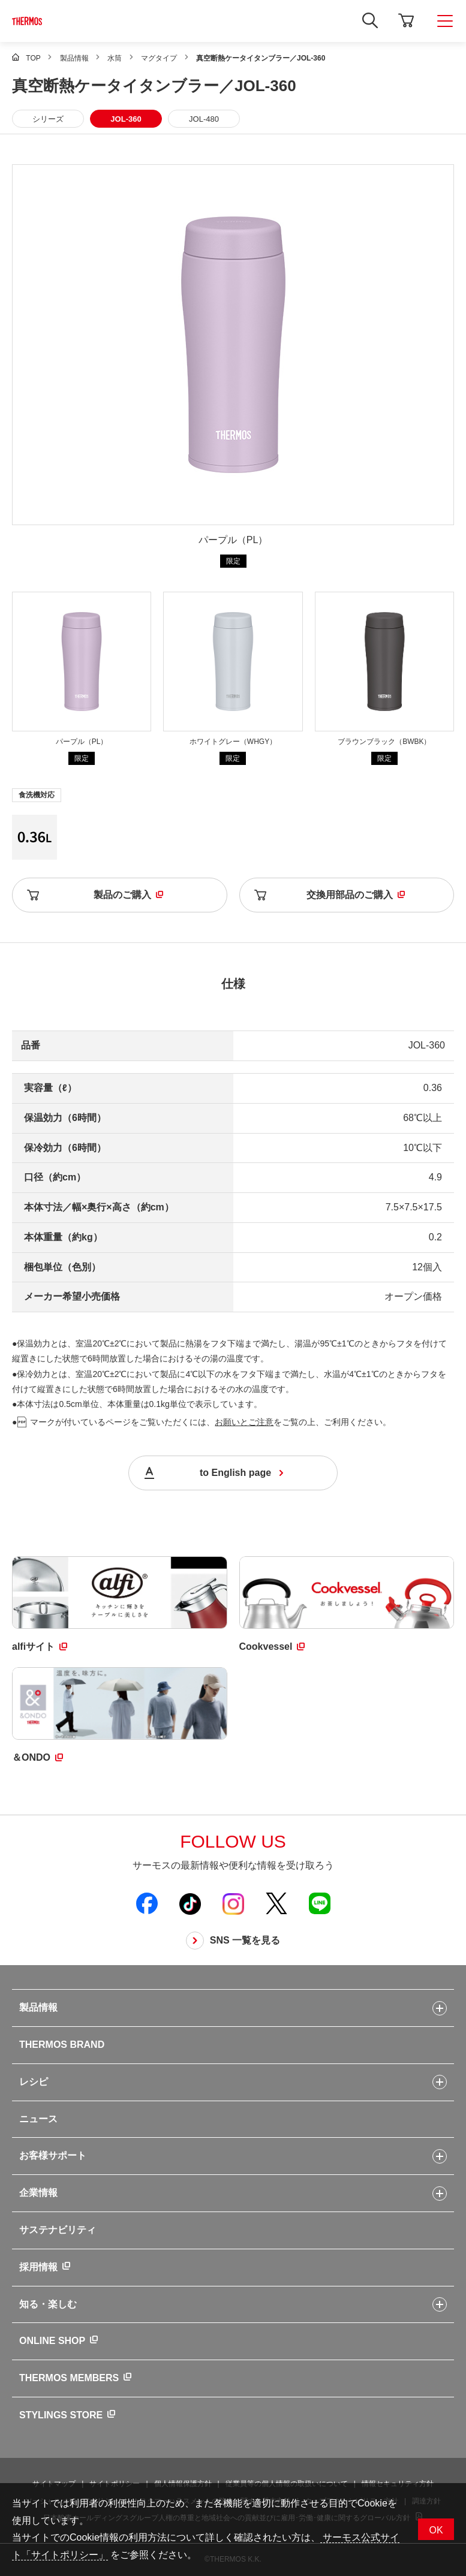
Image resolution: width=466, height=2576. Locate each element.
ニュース (38, 2119)
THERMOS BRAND (61, 2044)
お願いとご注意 (244, 1422)
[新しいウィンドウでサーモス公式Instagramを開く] (233, 1903)
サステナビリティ (57, 2230)
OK (436, 2530)
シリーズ (48, 119)
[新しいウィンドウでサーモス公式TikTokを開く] (190, 1903)
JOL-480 (204, 119)
